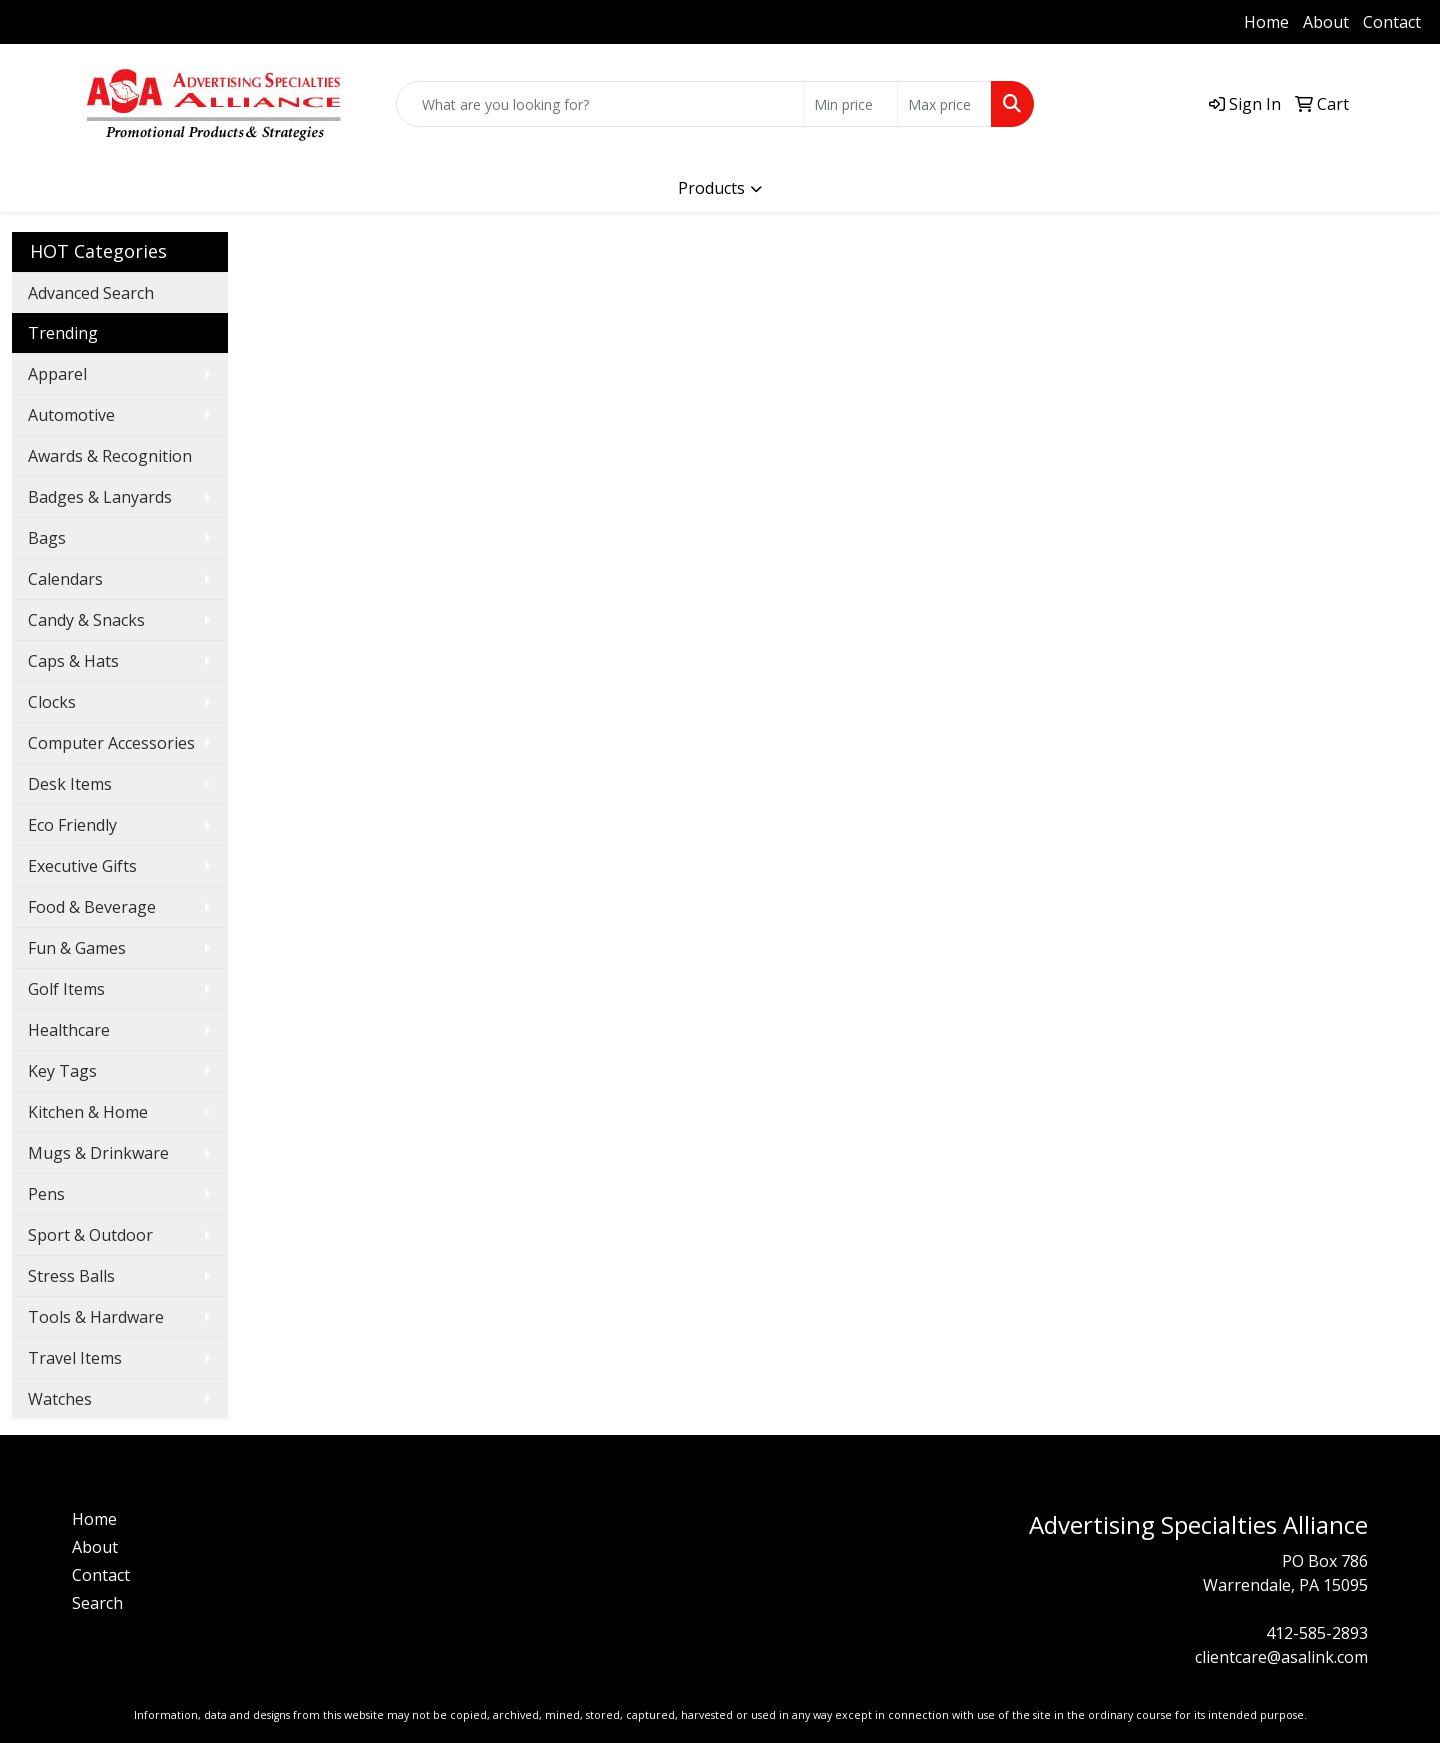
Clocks (52, 702)
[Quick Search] (600, 104)
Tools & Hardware (96, 1317)
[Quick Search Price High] (944, 104)
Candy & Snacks (86, 620)
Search (97, 1603)
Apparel (57, 374)
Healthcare (69, 1030)
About (1326, 22)
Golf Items (66, 989)
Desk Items (70, 784)
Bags (47, 538)
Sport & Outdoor (90, 1235)
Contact (1392, 22)
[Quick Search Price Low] (850, 104)
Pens (46, 1194)
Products (711, 188)
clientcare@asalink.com (1281, 1657)
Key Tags (62, 1071)
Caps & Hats (73, 661)
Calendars (65, 579)
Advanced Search (91, 293)
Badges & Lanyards (100, 497)
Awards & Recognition (110, 456)
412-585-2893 (75, 22)
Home (1266, 22)
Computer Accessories (111, 743)
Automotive (71, 415)
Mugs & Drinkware (98, 1153)
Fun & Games (77, 948)
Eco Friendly (72, 825)
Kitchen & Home (88, 1112)
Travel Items (75, 1358)
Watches (60, 1399)
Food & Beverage (92, 907)
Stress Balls (71, 1276)
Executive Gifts (82, 866)
